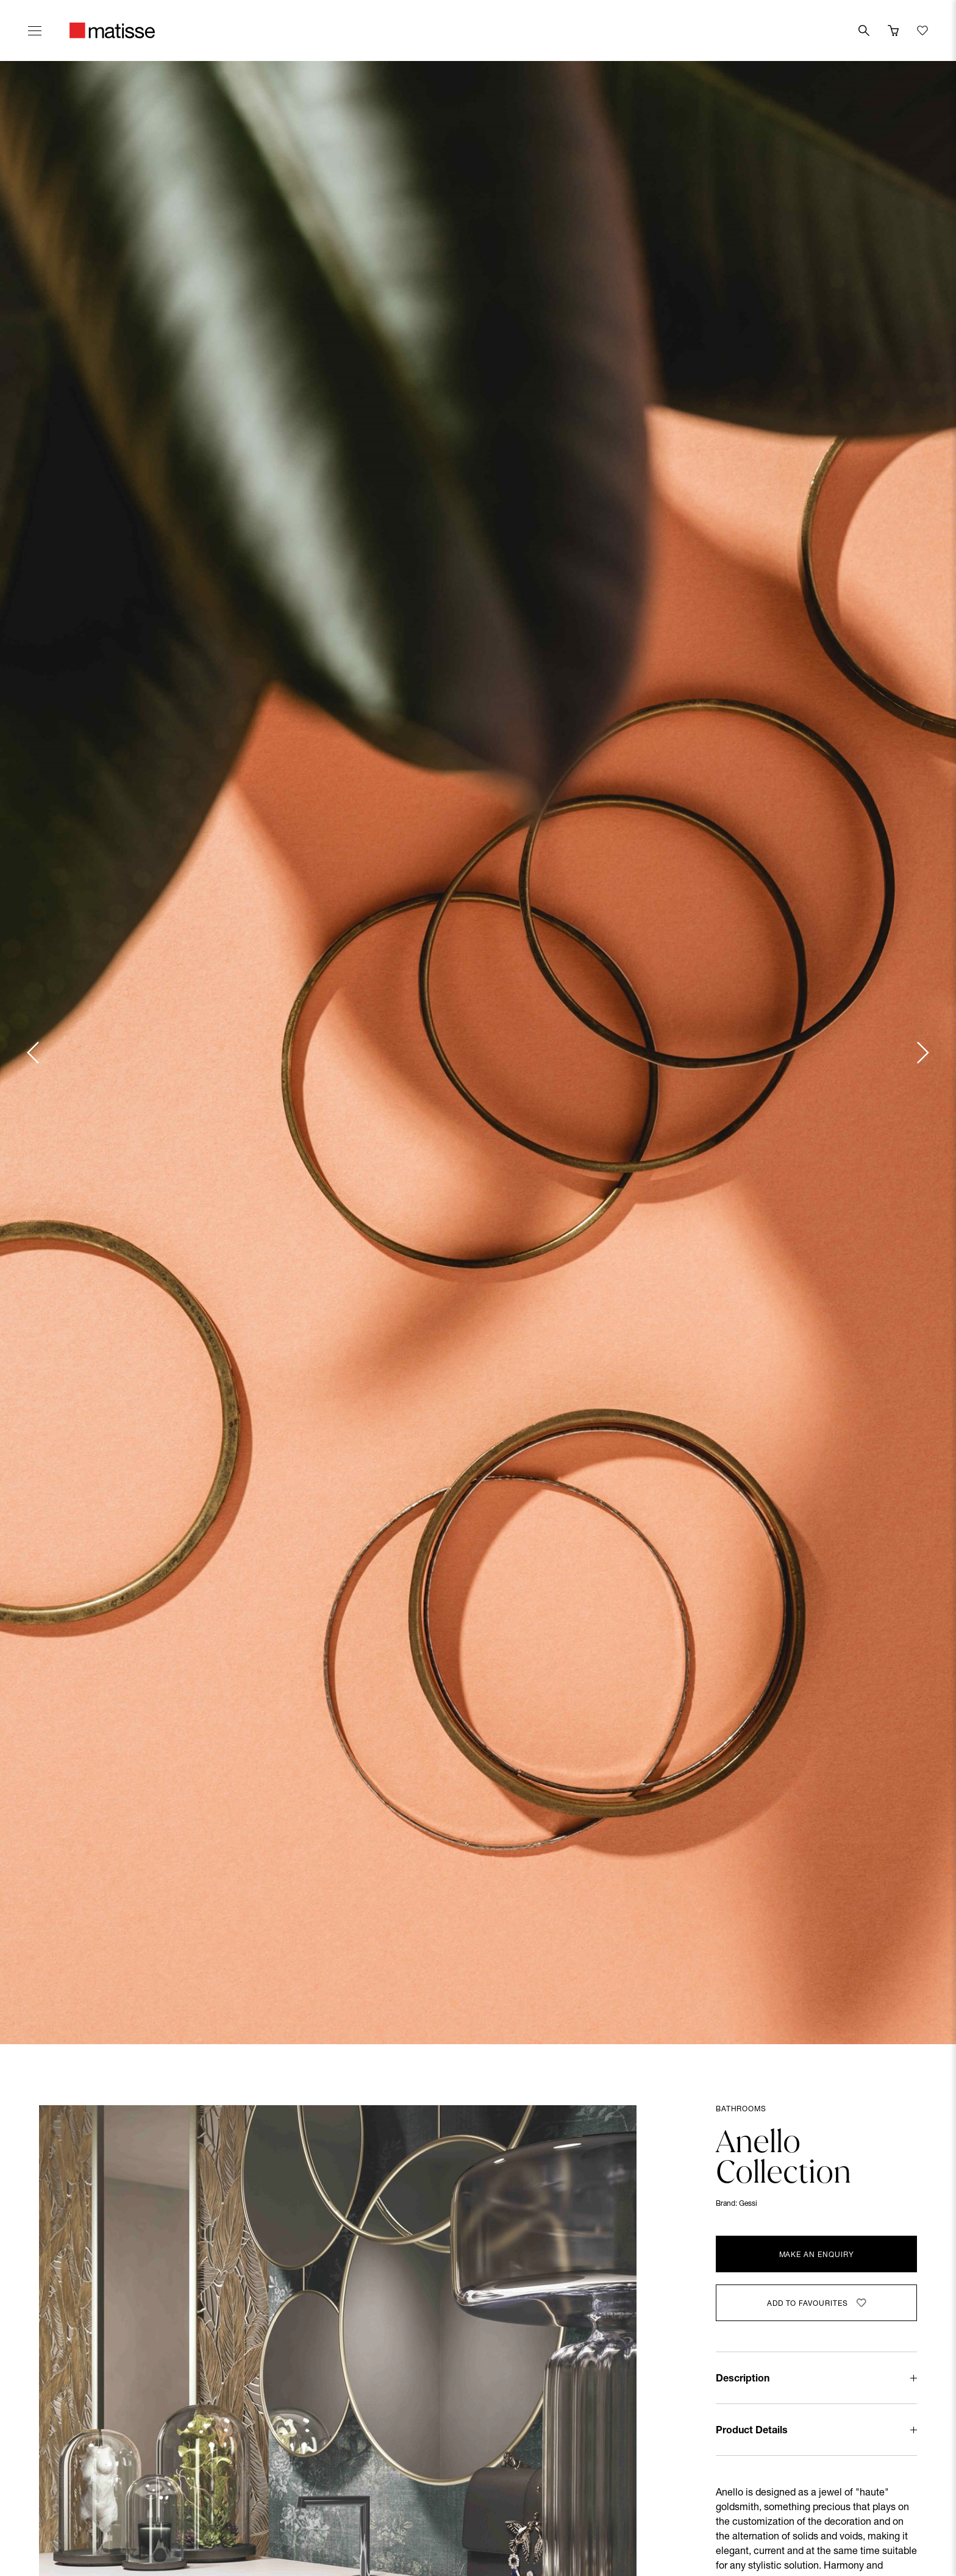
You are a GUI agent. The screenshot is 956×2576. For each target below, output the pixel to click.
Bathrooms (741, 2109)
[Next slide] (922, 1053)
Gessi (748, 2204)
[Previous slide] (34, 1053)
